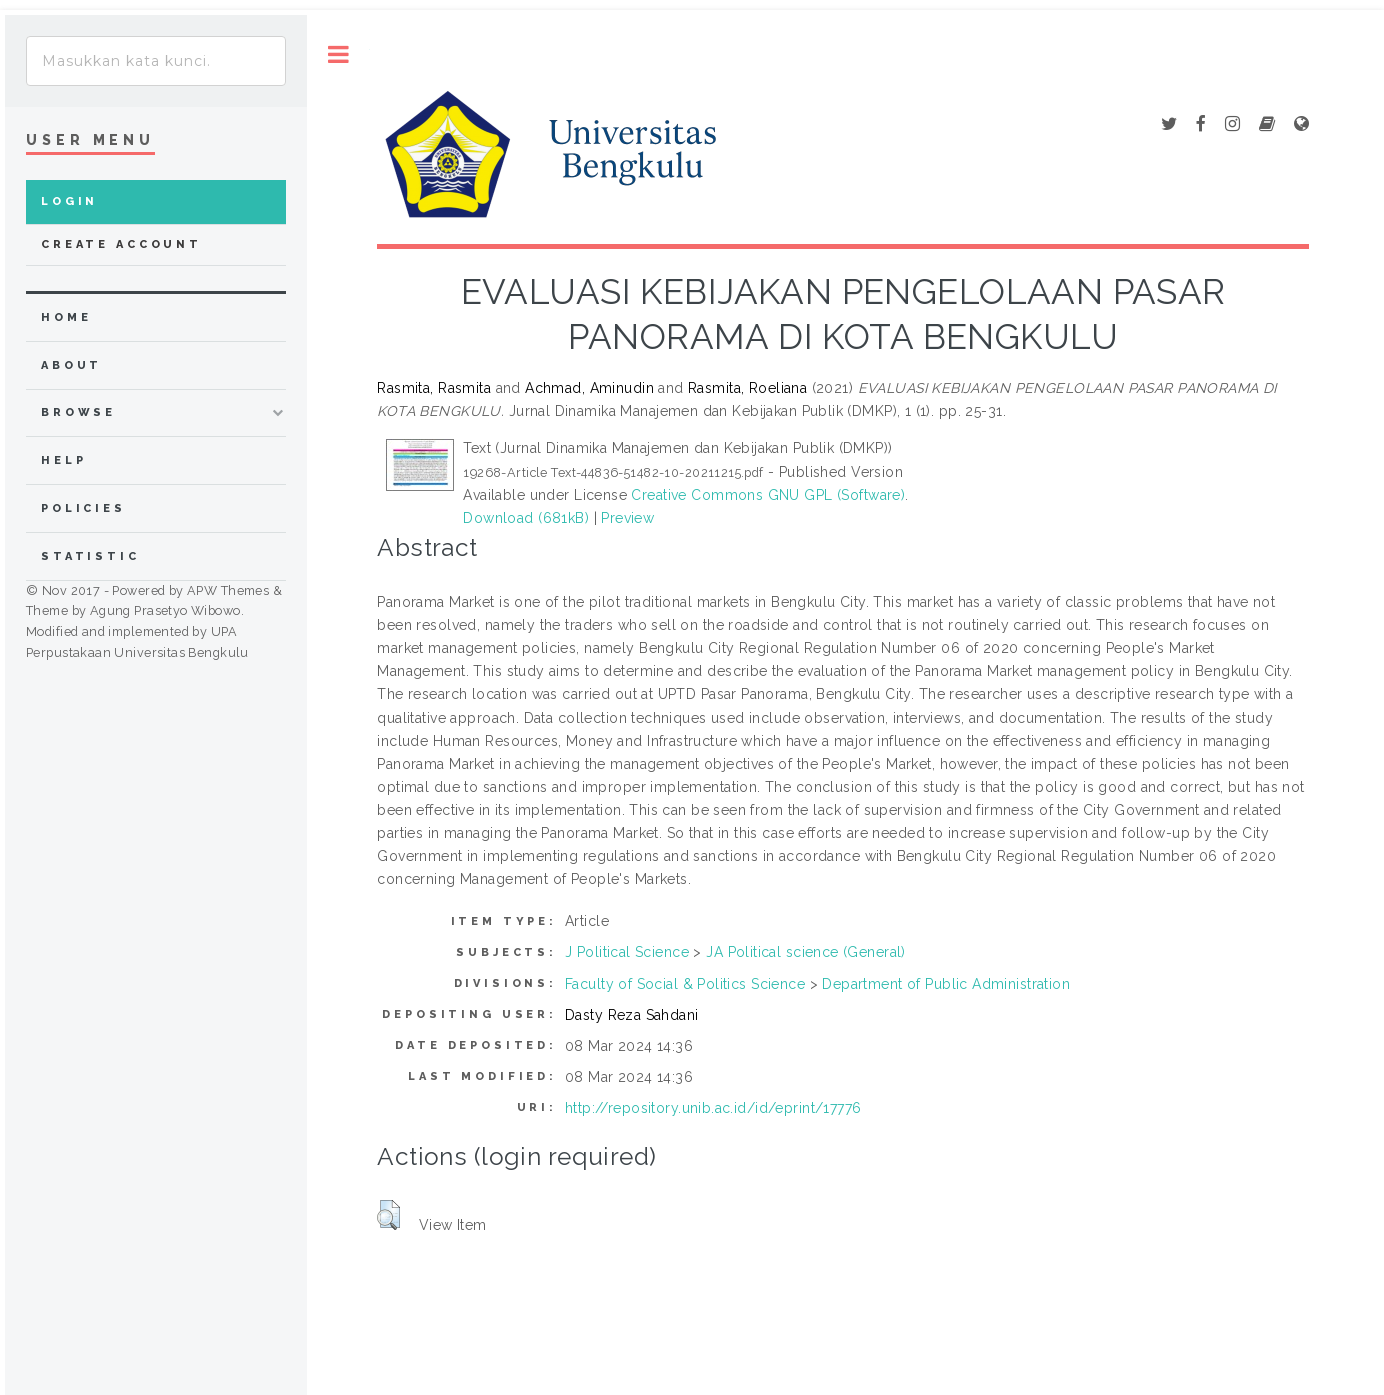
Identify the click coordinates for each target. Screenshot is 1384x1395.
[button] (388, 1215)
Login (69, 201)
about (71, 365)
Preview (627, 518)
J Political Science (627, 952)
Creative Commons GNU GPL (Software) (768, 495)
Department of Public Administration (946, 984)
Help (63, 460)
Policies (83, 508)
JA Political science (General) (806, 952)
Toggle (338, 54)
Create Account (121, 244)
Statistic (90, 556)
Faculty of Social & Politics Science (685, 984)
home (66, 317)
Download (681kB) (526, 518)
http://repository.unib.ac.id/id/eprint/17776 (713, 1108)
